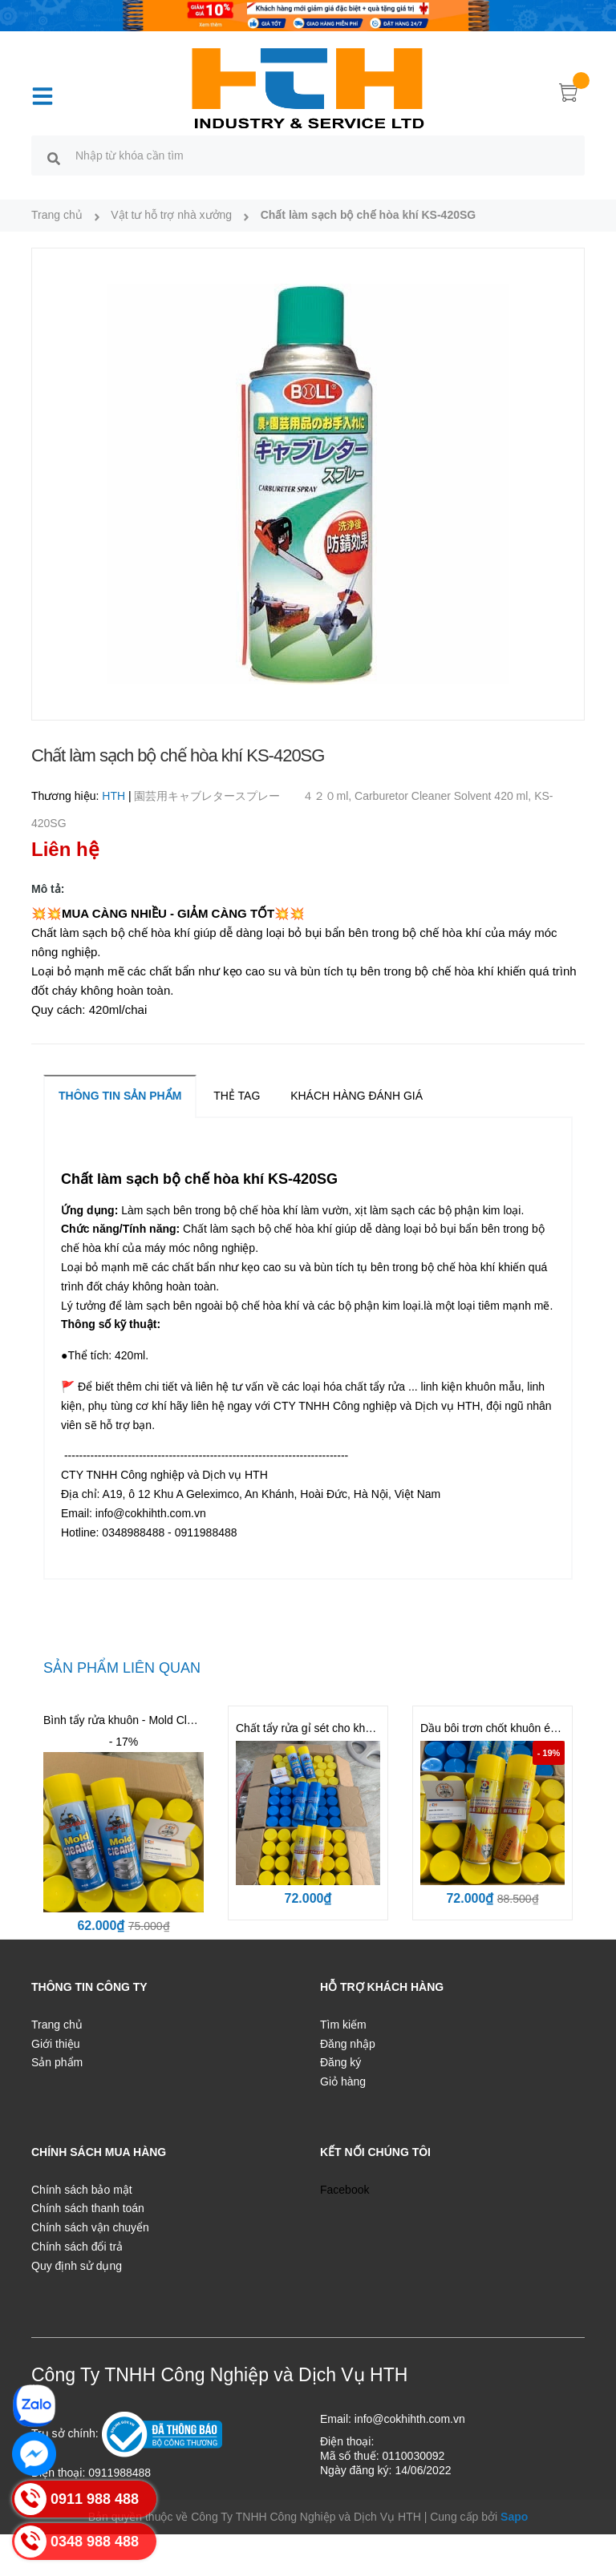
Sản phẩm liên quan (122, 1668)
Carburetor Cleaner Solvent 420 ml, (444, 795)
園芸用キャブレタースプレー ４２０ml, (244, 795)
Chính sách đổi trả (77, 2246)
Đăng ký (340, 2062)
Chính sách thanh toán (87, 2208)
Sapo (514, 2516)
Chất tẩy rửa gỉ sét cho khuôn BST (322, 1728)
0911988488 (119, 2472)
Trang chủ (57, 2024)
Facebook (344, 2189)
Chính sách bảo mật (81, 2189)
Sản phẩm (57, 2062)
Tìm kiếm (343, 2024)
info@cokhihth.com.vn (410, 2418)
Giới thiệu (55, 2043)
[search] (53, 158)
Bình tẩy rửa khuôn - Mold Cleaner (129, 1720)
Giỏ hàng (343, 2081)
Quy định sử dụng (76, 2265)
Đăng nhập (347, 2043)
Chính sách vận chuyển (90, 2227)
